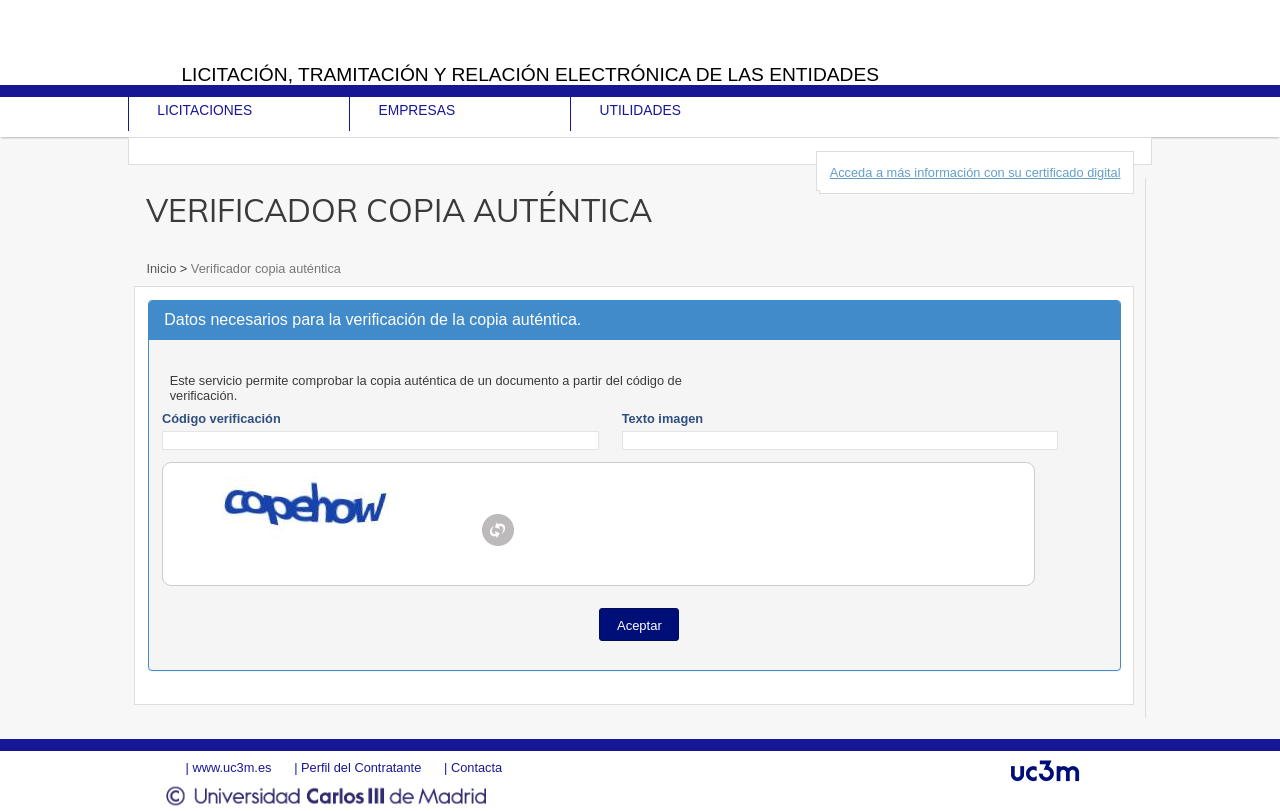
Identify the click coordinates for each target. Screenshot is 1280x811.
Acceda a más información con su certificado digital (975, 172)
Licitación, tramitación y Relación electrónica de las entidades (530, 74)
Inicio (162, 268)
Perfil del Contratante (361, 767)
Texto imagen (663, 418)
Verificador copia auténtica (264, 268)
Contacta (476, 767)
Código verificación (221, 418)
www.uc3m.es (231, 767)
